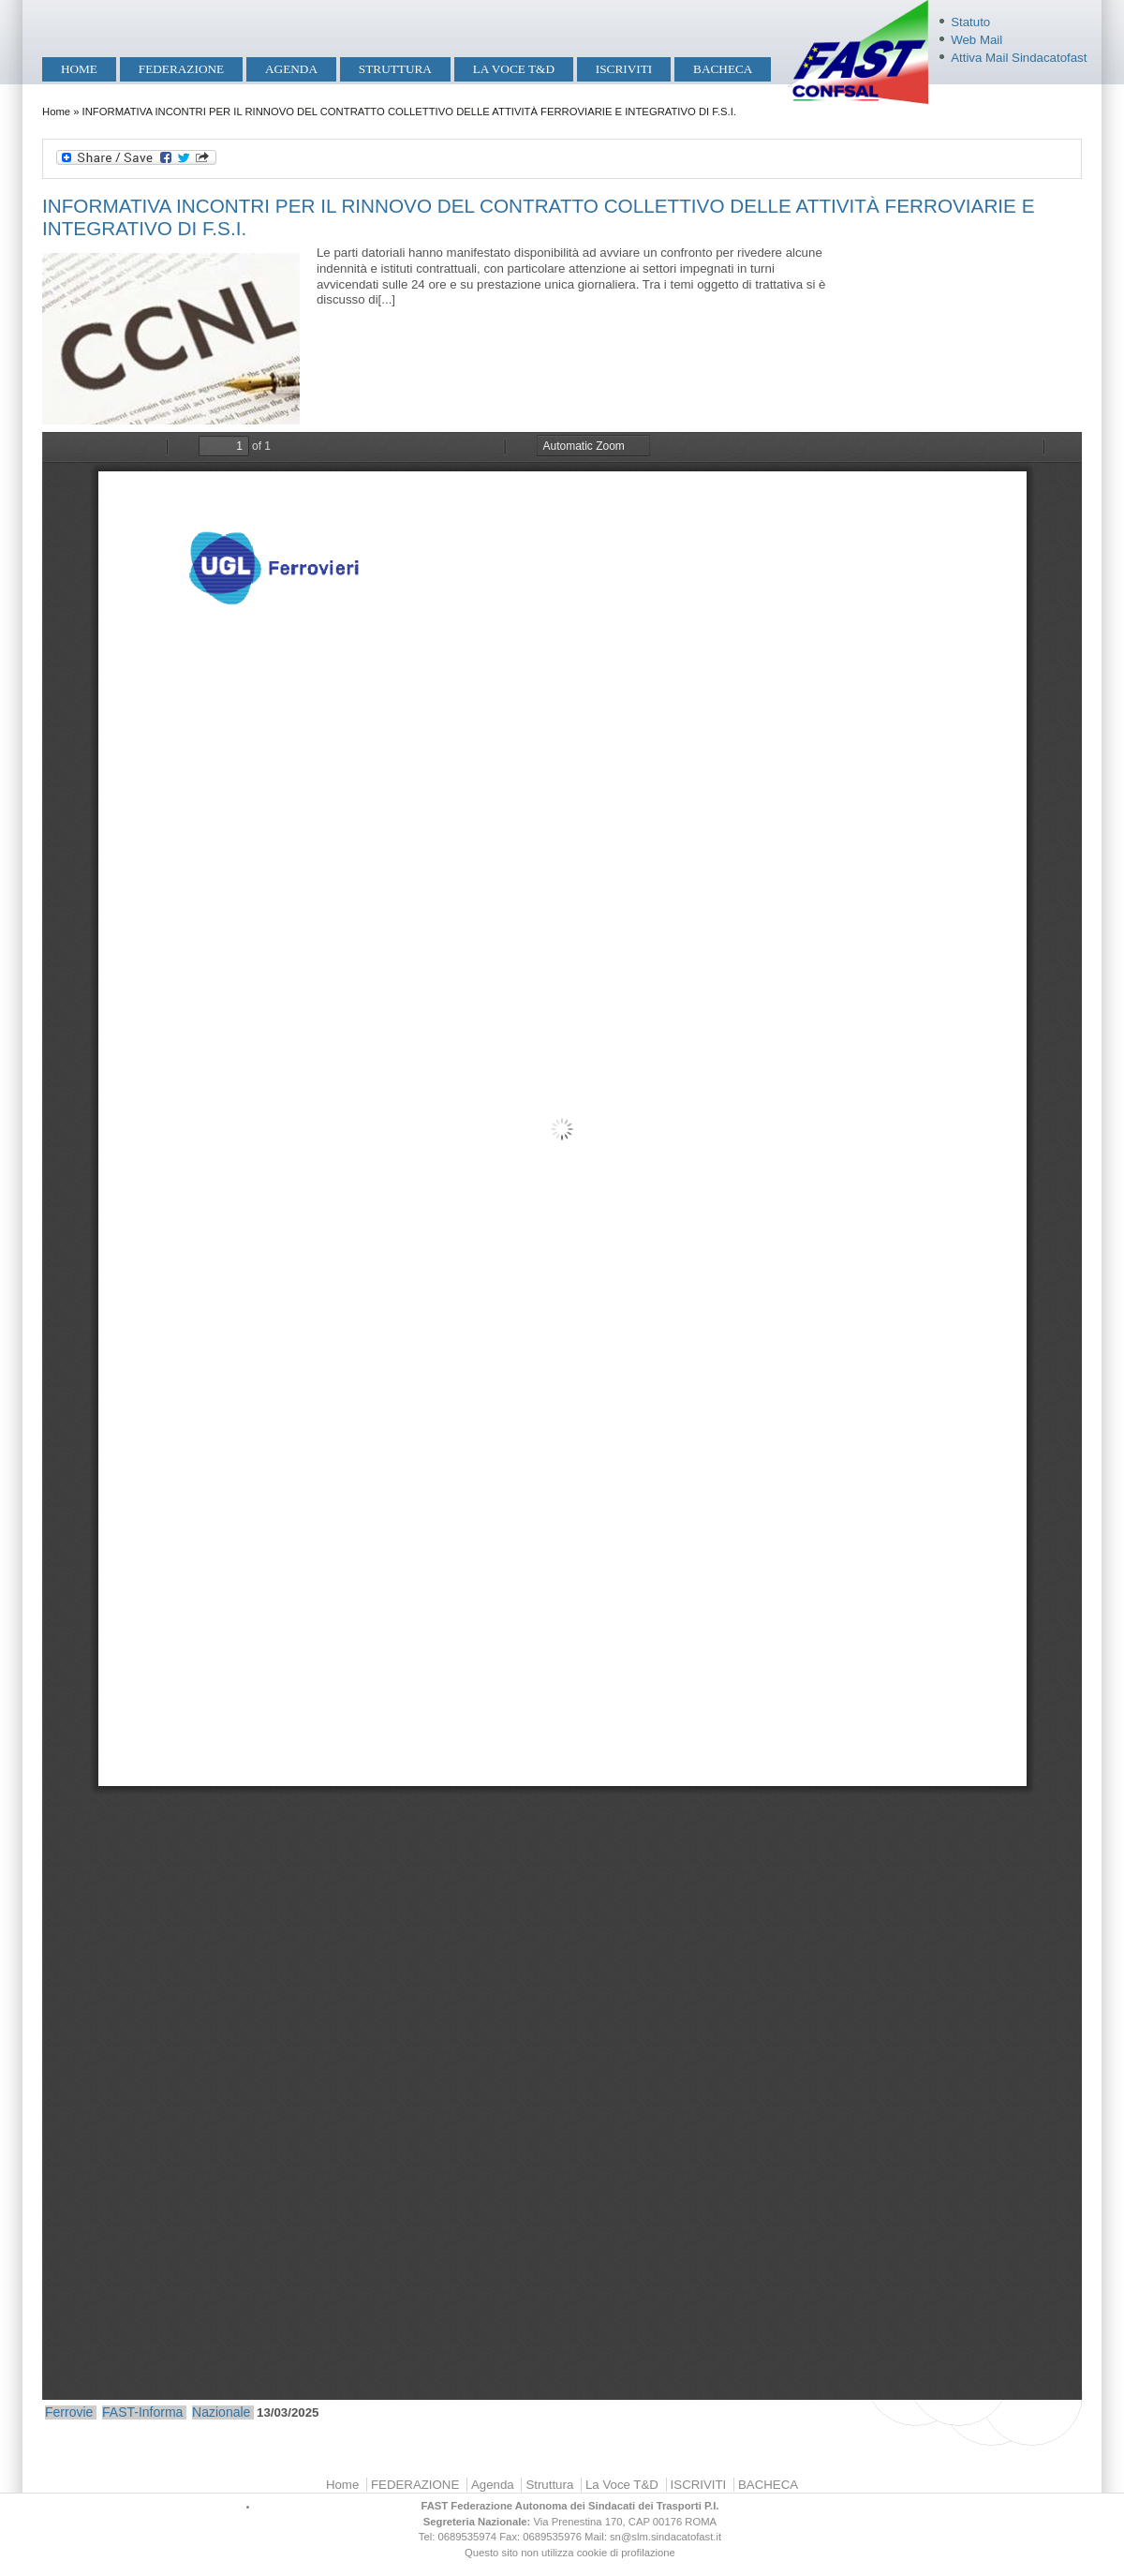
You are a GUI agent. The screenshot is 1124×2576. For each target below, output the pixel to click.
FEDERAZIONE (181, 69)
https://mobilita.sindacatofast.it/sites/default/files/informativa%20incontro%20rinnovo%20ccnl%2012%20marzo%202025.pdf (562, 1416)
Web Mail (976, 40)
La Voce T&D (514, 69)
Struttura (395, 69)
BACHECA (722, 69)
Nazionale (221, 2412)
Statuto (970, 22)
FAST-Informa (142, 2412)
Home (79, 69)
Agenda (291, 69)
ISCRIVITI (624, 69)
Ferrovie (69, 2412)
